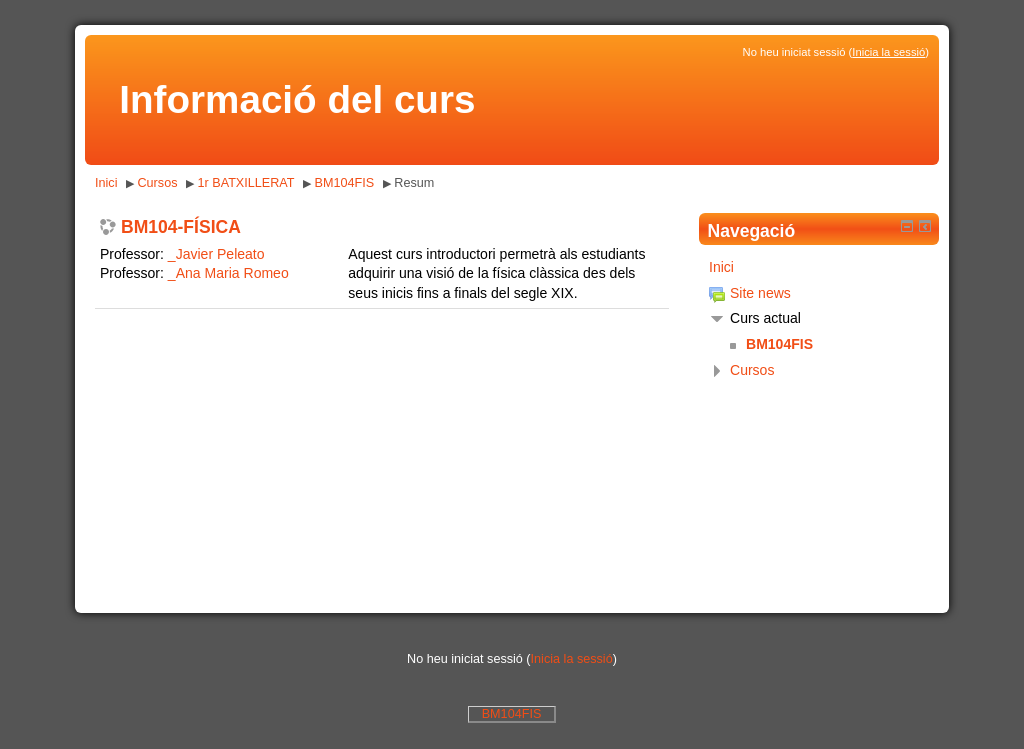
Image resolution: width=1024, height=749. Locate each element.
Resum (414, 183)
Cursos (157, 183)
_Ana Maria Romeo (228, 273)
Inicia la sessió (888, 52)
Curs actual (765, 318)
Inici (106, 183)
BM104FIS (345, 183)
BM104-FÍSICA (181, 228)
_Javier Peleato (216, 254)
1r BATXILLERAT (246, 183)
